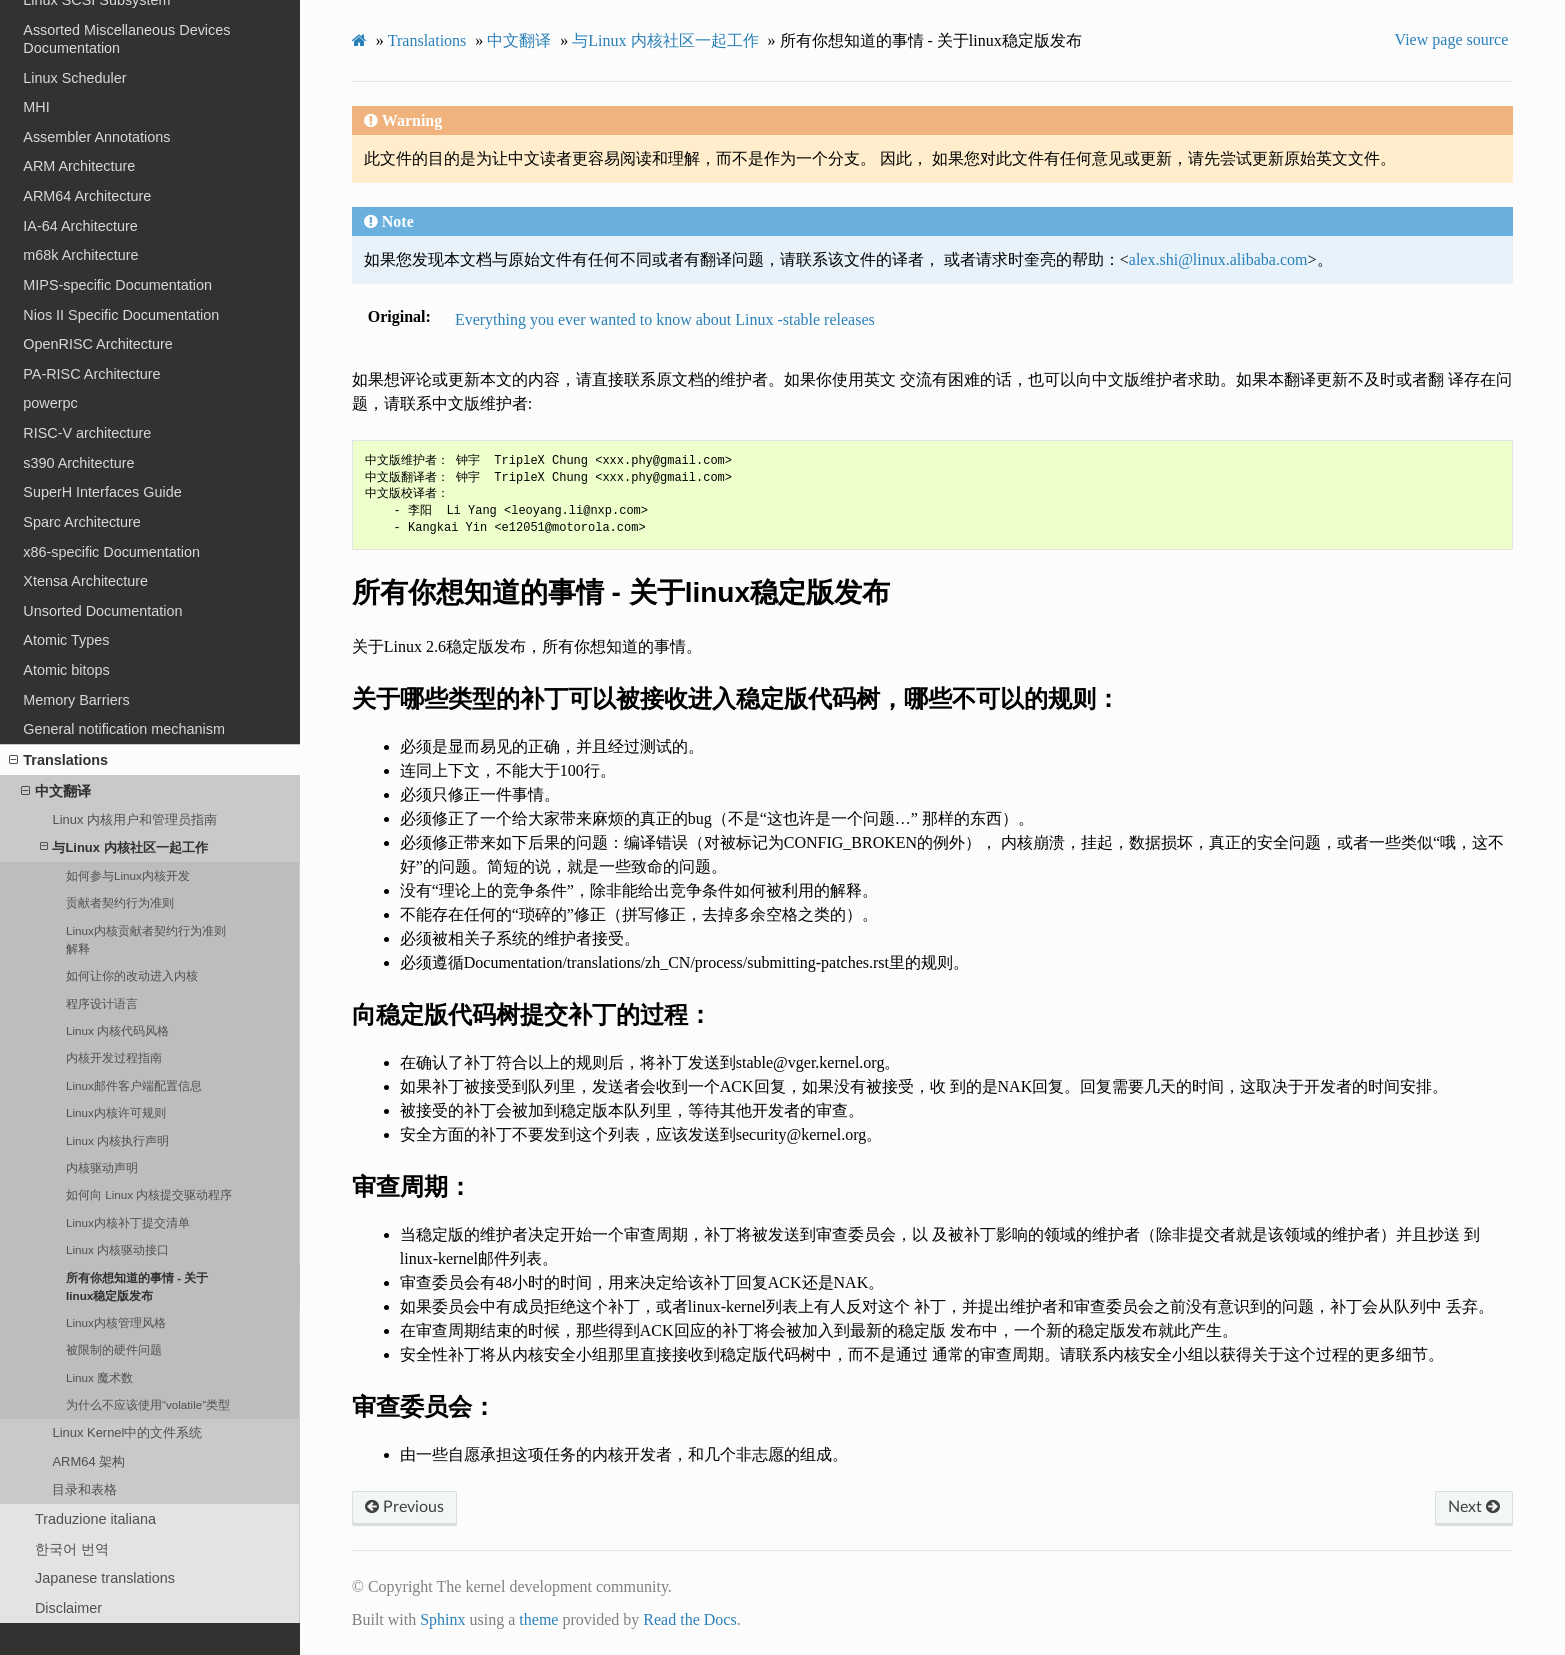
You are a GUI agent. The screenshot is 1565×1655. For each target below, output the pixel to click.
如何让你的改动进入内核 (132, 975)
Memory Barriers (76, 700)
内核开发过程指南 (114, 1057)
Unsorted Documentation (102, 611)
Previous (404, 1507)
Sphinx (442, 1619)
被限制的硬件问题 (114, 1349)
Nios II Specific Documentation (121, 315)
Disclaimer (68, 1608)
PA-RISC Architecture (91, 374)
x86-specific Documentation (111, 552)
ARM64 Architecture (87, 196)
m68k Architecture (80, 255)
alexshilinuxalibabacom (1218, 259)
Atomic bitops (66, 670)
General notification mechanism (124, 729)
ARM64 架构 (88, 1461)
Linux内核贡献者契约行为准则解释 (146, 939)
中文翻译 (56, 791)
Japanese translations (105, 1578)
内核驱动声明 (102, 1167)
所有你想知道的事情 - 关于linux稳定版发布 (137, 1286)
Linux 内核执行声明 (117, 1140)
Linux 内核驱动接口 (117, 1249)
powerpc (50, 403)
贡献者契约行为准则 (120, 902)
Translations (58, 760)
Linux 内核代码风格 (117, 1030)
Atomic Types (66, 640)
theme (538, 1619)
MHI (36, 107)
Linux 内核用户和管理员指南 (134, 819)
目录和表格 (84, 1489)
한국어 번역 (72, 1549)
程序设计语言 (102, 1003)
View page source (1452, 39)
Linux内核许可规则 (116, 1112)
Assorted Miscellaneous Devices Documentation (126, 39)
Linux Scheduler (74, 78)
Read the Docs (689, 1619)
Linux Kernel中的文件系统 (127, 1432)
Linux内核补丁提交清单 (128, 1222)
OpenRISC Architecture (98, 344)
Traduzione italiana (95, 1519)
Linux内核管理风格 (116, 1322)
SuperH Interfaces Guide (102, 492)
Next (1474, 1507)
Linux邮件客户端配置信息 (134, 1085)
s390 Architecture (78, 463)
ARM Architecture (79, 166)
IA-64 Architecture (80, 226)
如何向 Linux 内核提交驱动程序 (149, 1194)
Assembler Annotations (96, 137)
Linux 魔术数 (99, 1377)
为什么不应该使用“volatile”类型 (148, 1404)
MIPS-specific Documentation (117, 285)
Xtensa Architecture (85, 581)
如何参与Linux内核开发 (128, 875)
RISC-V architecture (87, 433)
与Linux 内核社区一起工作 (124, 847)
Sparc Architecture (82, 522)
